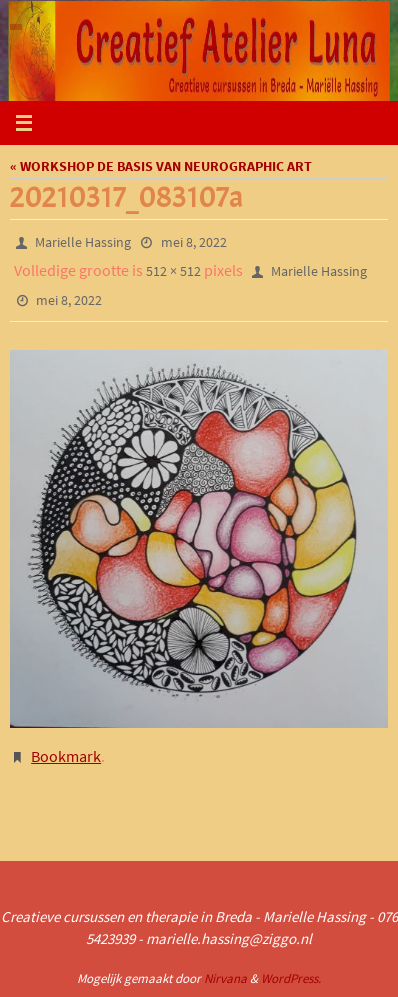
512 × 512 (173, 271)
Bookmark (66, 756)
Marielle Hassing (83, 242)
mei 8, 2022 (194, 242)
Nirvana (225, 978)
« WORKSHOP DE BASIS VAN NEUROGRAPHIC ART (161, 166)
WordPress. (291, 978)
